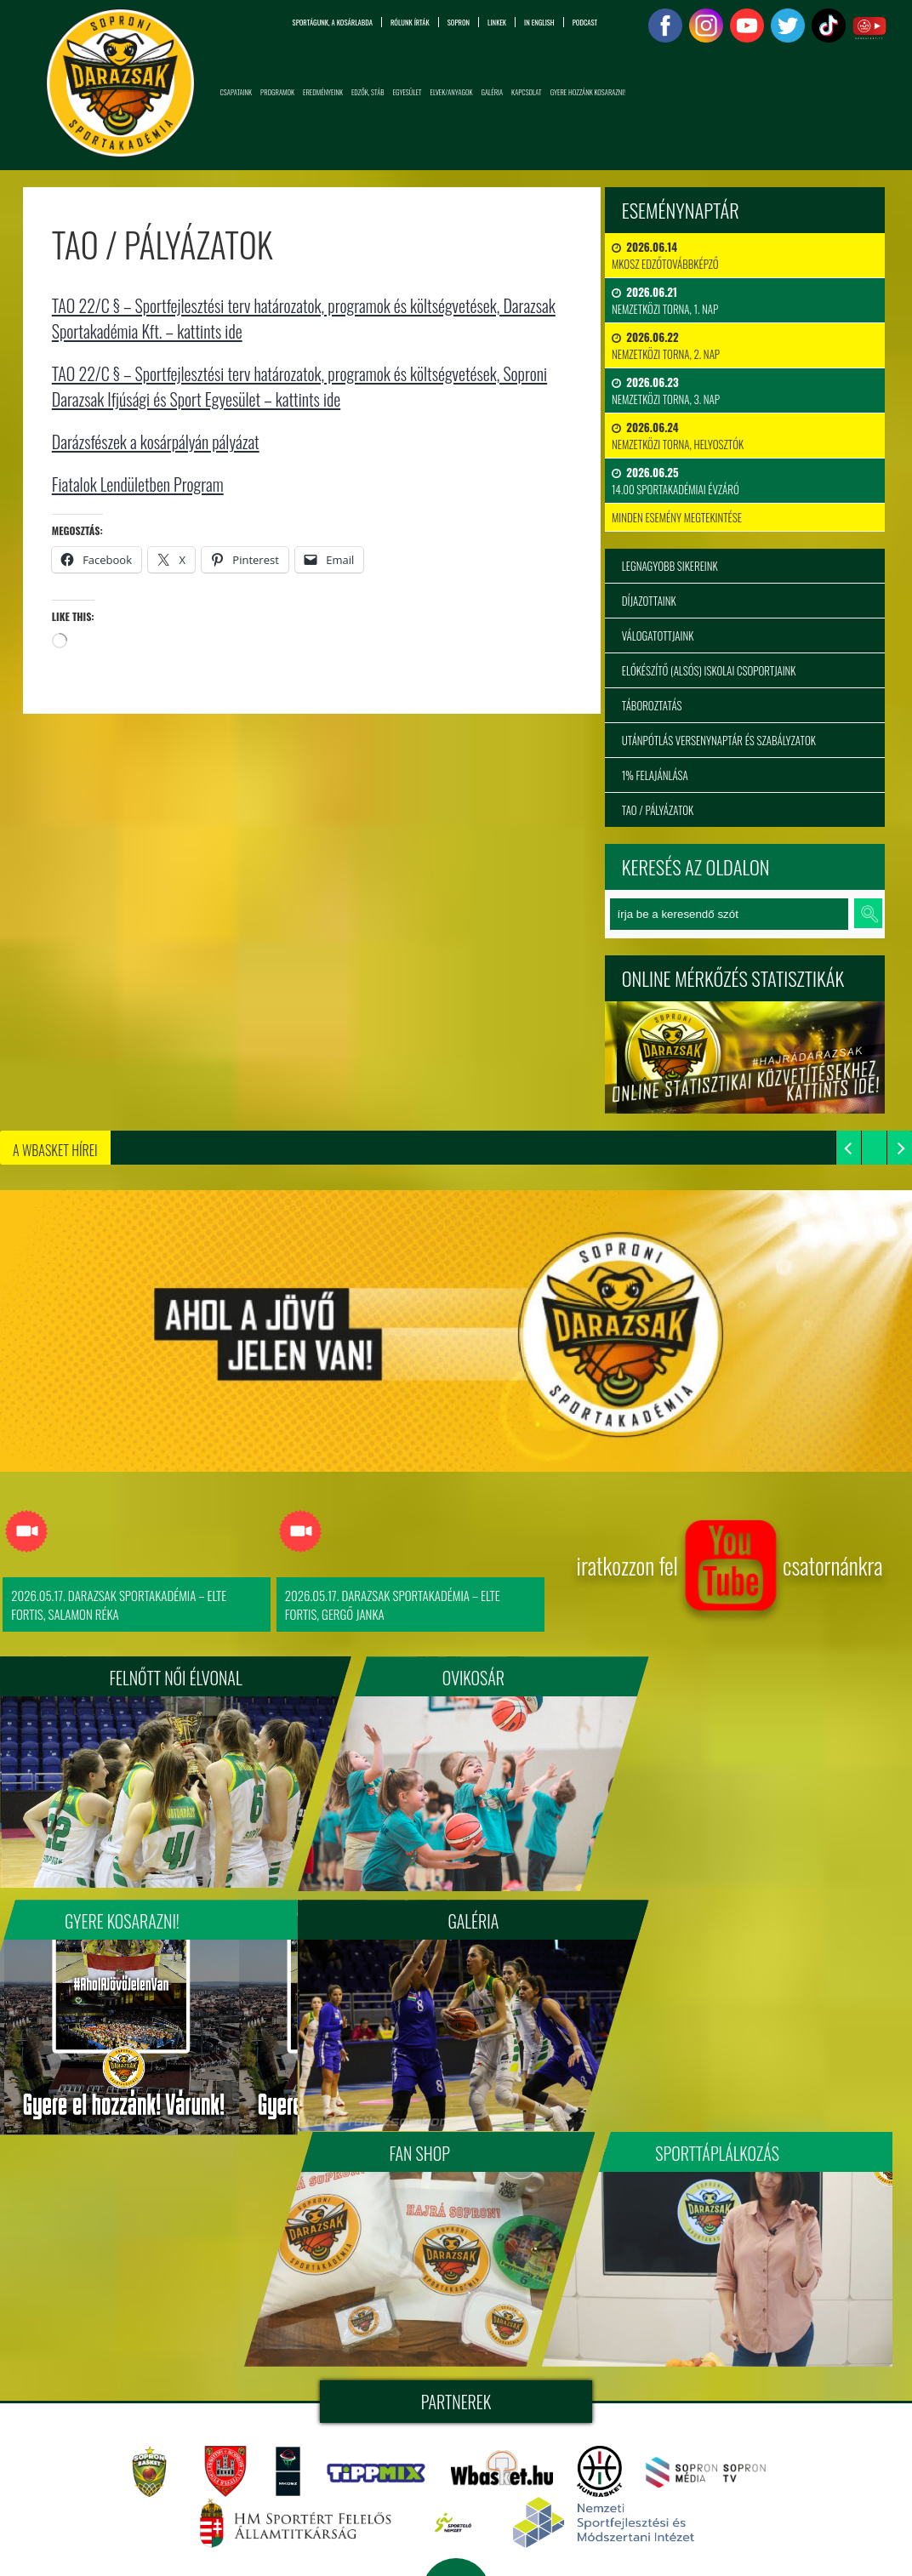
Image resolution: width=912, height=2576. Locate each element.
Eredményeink (323, 92)
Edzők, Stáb (368, 92)
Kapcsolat (526, 92)
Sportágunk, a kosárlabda (333, 22)
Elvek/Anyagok (451, 92)
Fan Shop (455, 1914)
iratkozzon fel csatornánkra (729, 1571)
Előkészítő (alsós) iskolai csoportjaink (709, 670)
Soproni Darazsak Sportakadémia (594, 2399)
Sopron (458, 22)
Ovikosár (456, 1677)
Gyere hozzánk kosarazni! (587, 92)
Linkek (496, 22)
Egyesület (407, 92)
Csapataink (236, 92)
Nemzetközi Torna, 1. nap (665, 300)
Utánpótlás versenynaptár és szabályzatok (719, 740)
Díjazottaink (649, 600)
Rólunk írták (410, 22)
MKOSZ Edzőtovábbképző (665, 255)
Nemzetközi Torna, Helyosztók (678, 436)
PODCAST (585, 22)
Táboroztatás (652, 705)
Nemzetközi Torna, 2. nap (666, 345)
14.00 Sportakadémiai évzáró (675, 481)
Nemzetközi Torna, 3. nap (666, 390)
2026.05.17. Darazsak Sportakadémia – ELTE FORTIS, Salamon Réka (118, 1604)
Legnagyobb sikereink (670, 565)
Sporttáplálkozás (742, 1914)
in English (539, 22)
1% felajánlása (655, 775)
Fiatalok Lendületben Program (137, 484)
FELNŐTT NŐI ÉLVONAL (170, 1677)
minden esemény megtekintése (677, 517)
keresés (868, 913)
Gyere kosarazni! (741, 1677)
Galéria (493, 92)
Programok (277, 92)
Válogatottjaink (658, 635)
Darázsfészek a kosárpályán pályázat (155, 441)
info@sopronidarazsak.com (140, 2542)
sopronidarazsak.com (758, 2399)
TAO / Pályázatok (657, 809)
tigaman (607, 2440)
